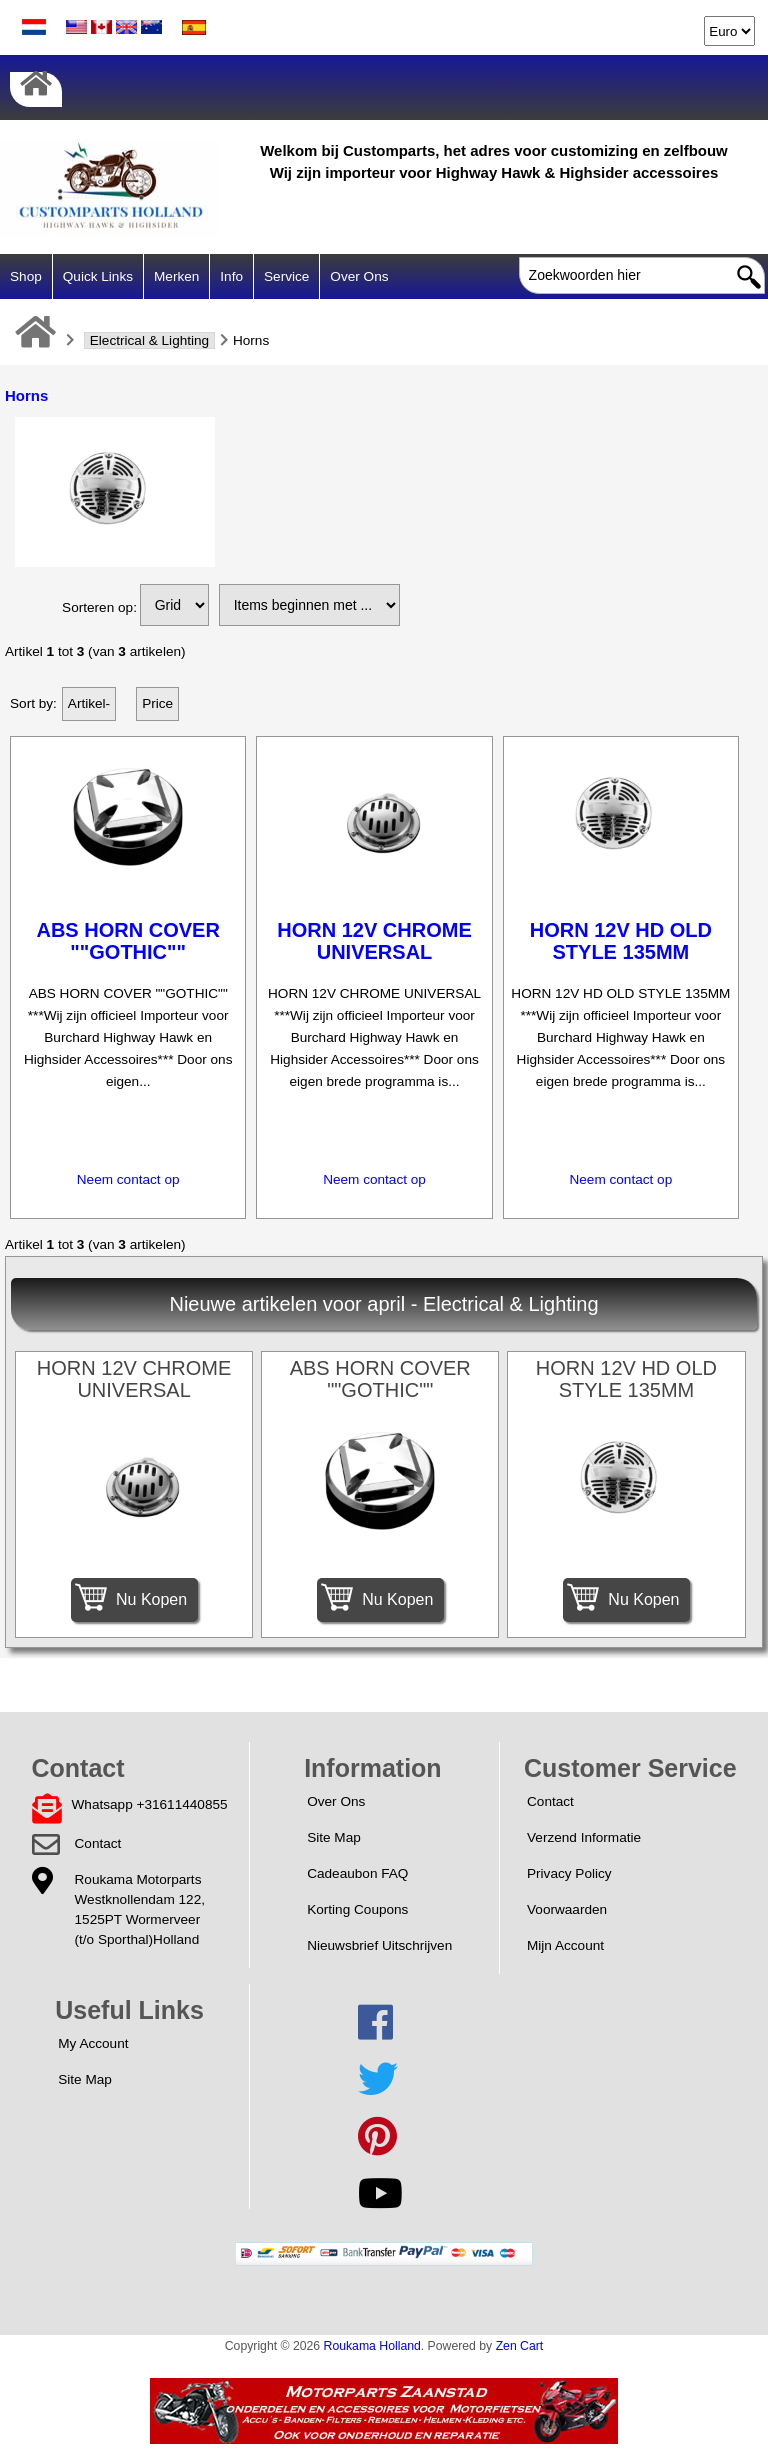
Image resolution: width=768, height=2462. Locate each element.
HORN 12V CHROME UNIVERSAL (374, 941)
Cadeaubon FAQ (357, 1873)
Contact (98, 1843)
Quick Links (98, 276)
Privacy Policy (569, 1873)
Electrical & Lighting (149, 340)
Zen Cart (520, 2346)
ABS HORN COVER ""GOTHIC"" (127, 941)
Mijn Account (565, 1945)
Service (286, 276)
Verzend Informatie (584, 1837)
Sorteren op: (99, 607)
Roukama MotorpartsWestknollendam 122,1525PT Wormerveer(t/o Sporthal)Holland (140, 1909)
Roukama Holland (372, 2346)
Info (231, 276)
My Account (93, 2043)
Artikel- (89, 703)
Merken (176, 276)
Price (157, 703)
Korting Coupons (357, 1909)
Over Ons (359, 276)
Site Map (334, 1837)
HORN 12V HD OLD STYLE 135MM (621, 941)
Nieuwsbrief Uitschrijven (379, 1945)
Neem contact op (128, 1179)
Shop (26, 276)
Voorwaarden (567, 1909)
